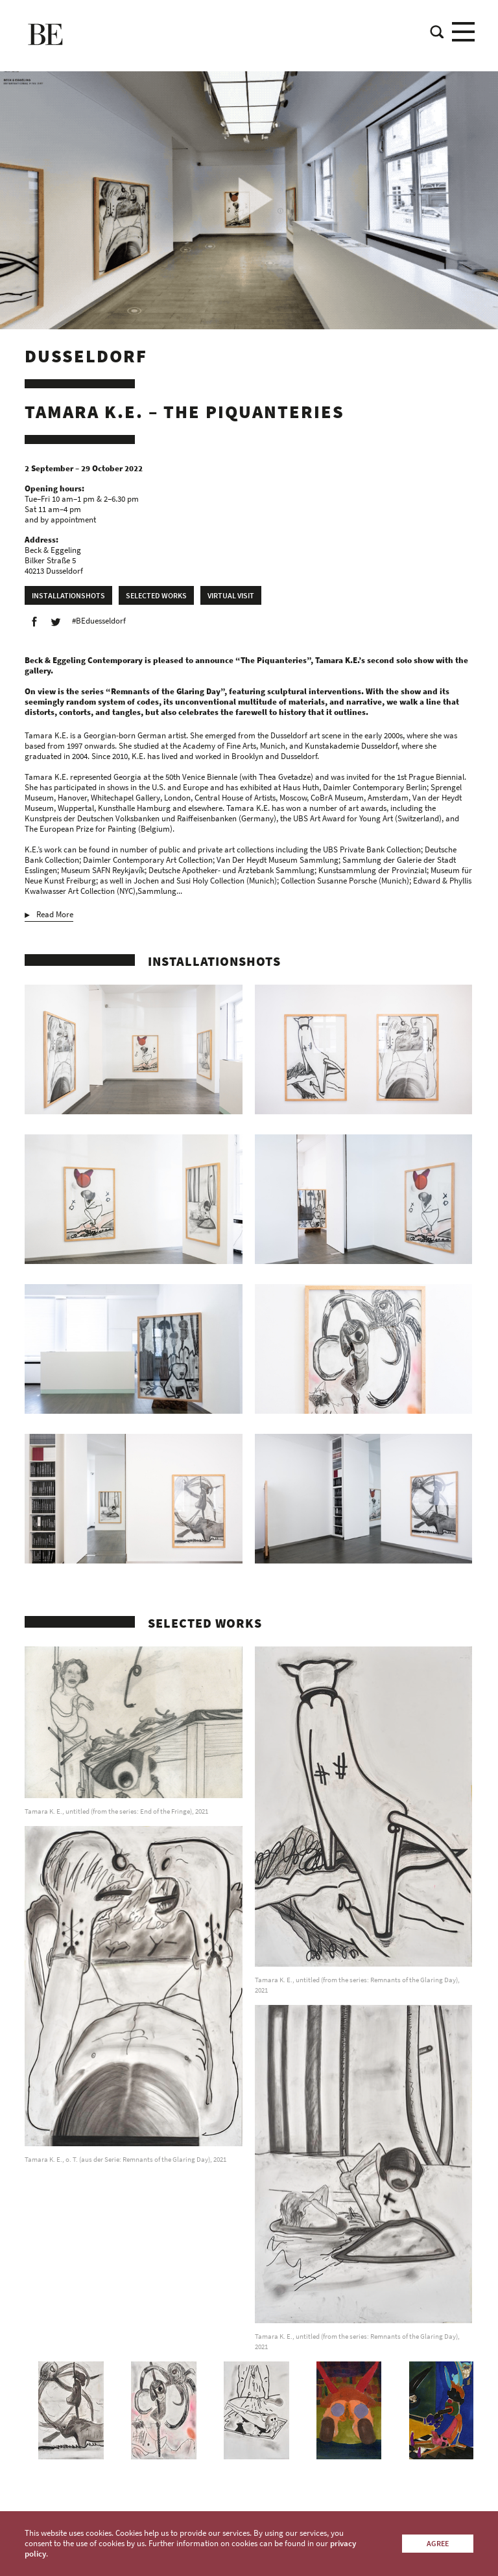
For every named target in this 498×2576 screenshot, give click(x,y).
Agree (438, 2543)
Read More (54, 914)
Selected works (156, 595)
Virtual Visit (231, 595)
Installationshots (68, 595)
